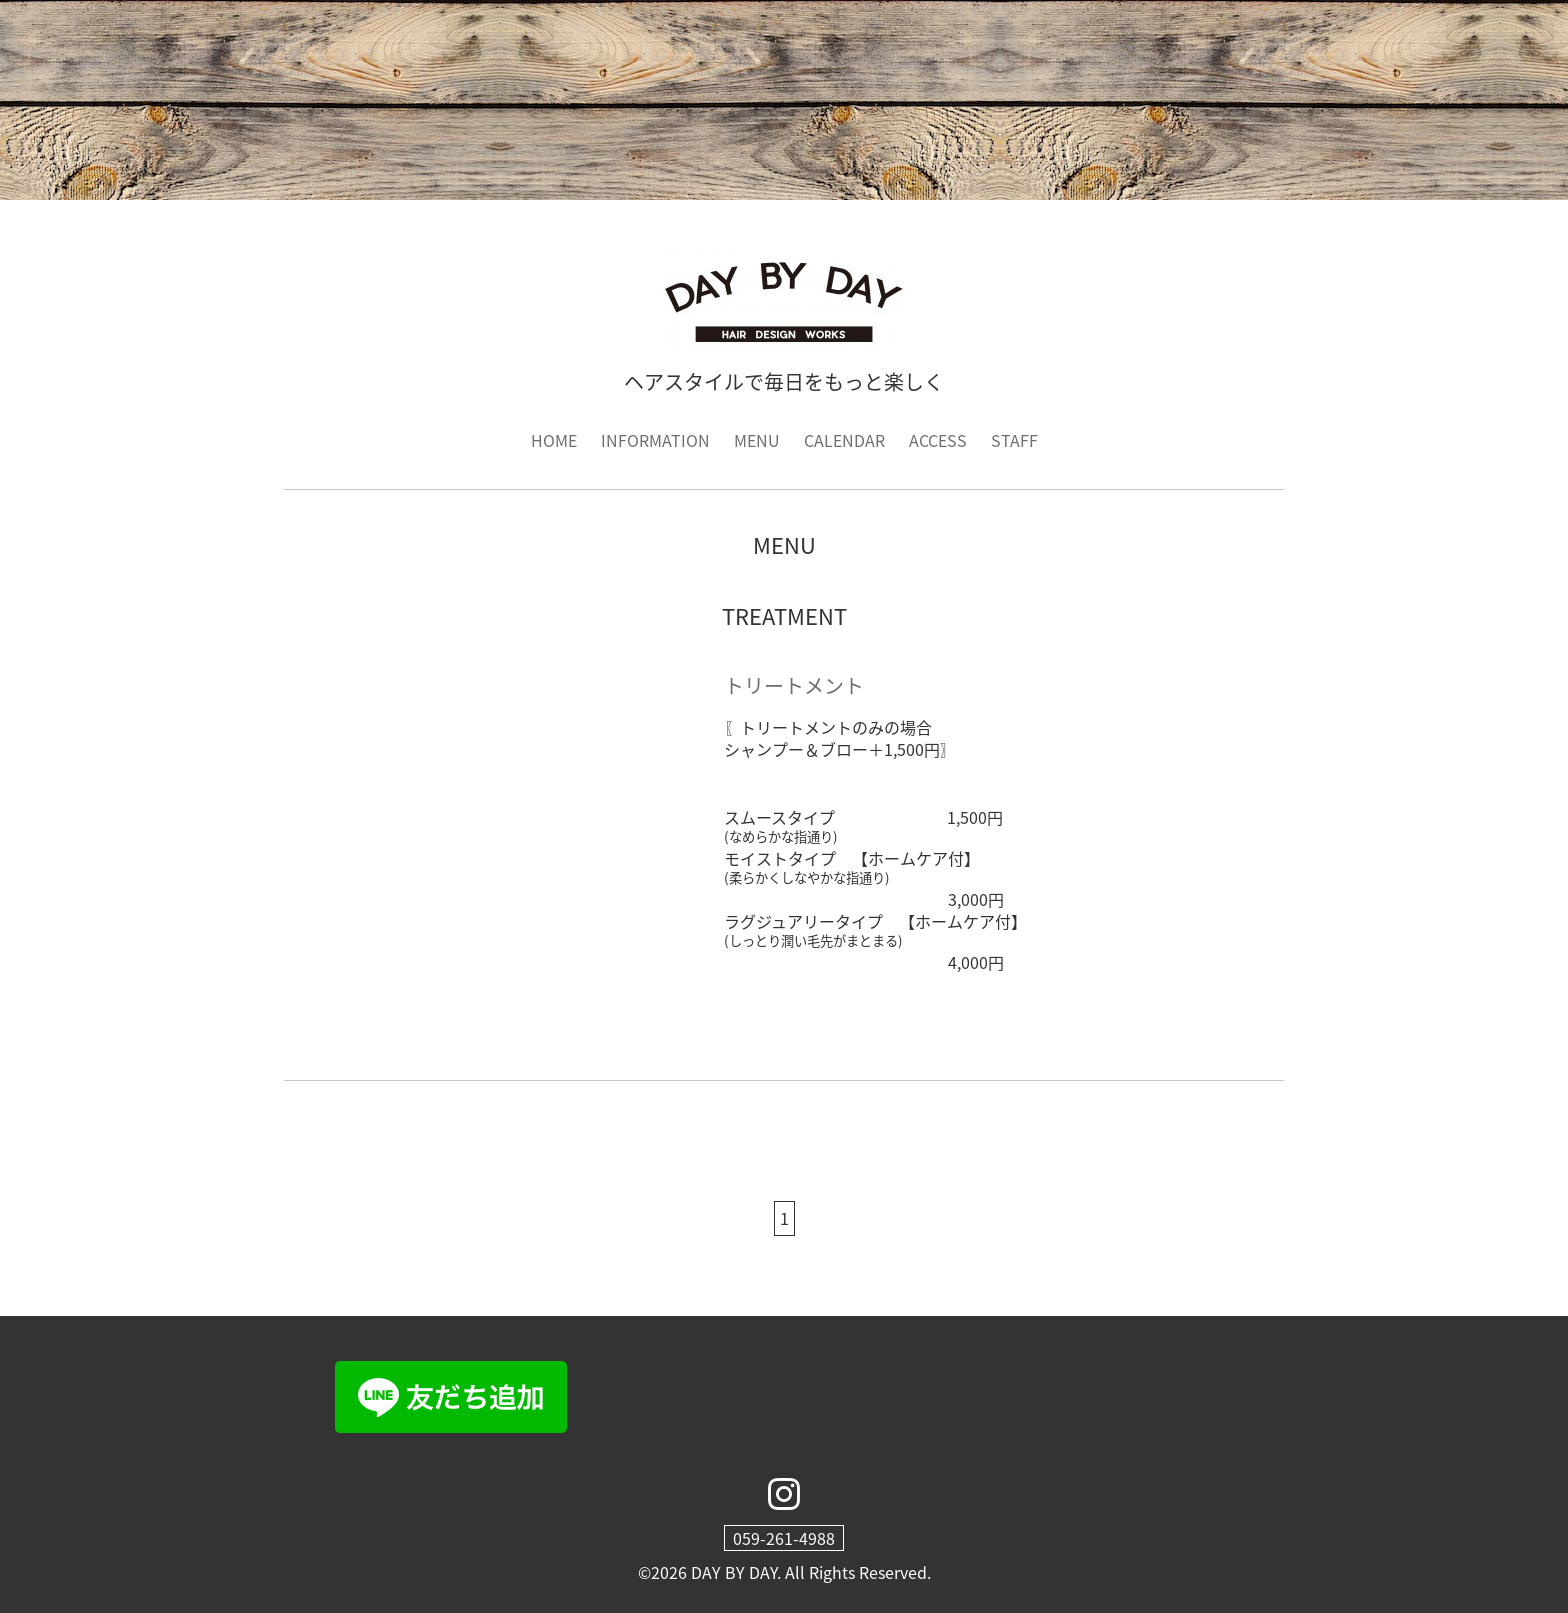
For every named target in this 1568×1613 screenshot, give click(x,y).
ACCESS (938, 440)
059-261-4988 (784, 1538)
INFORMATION (655, 440)
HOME (554, 440)
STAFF (1014, 440)
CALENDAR (844, 440)
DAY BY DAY (734, 1572)
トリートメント (794, 685)
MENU (757, 440)
